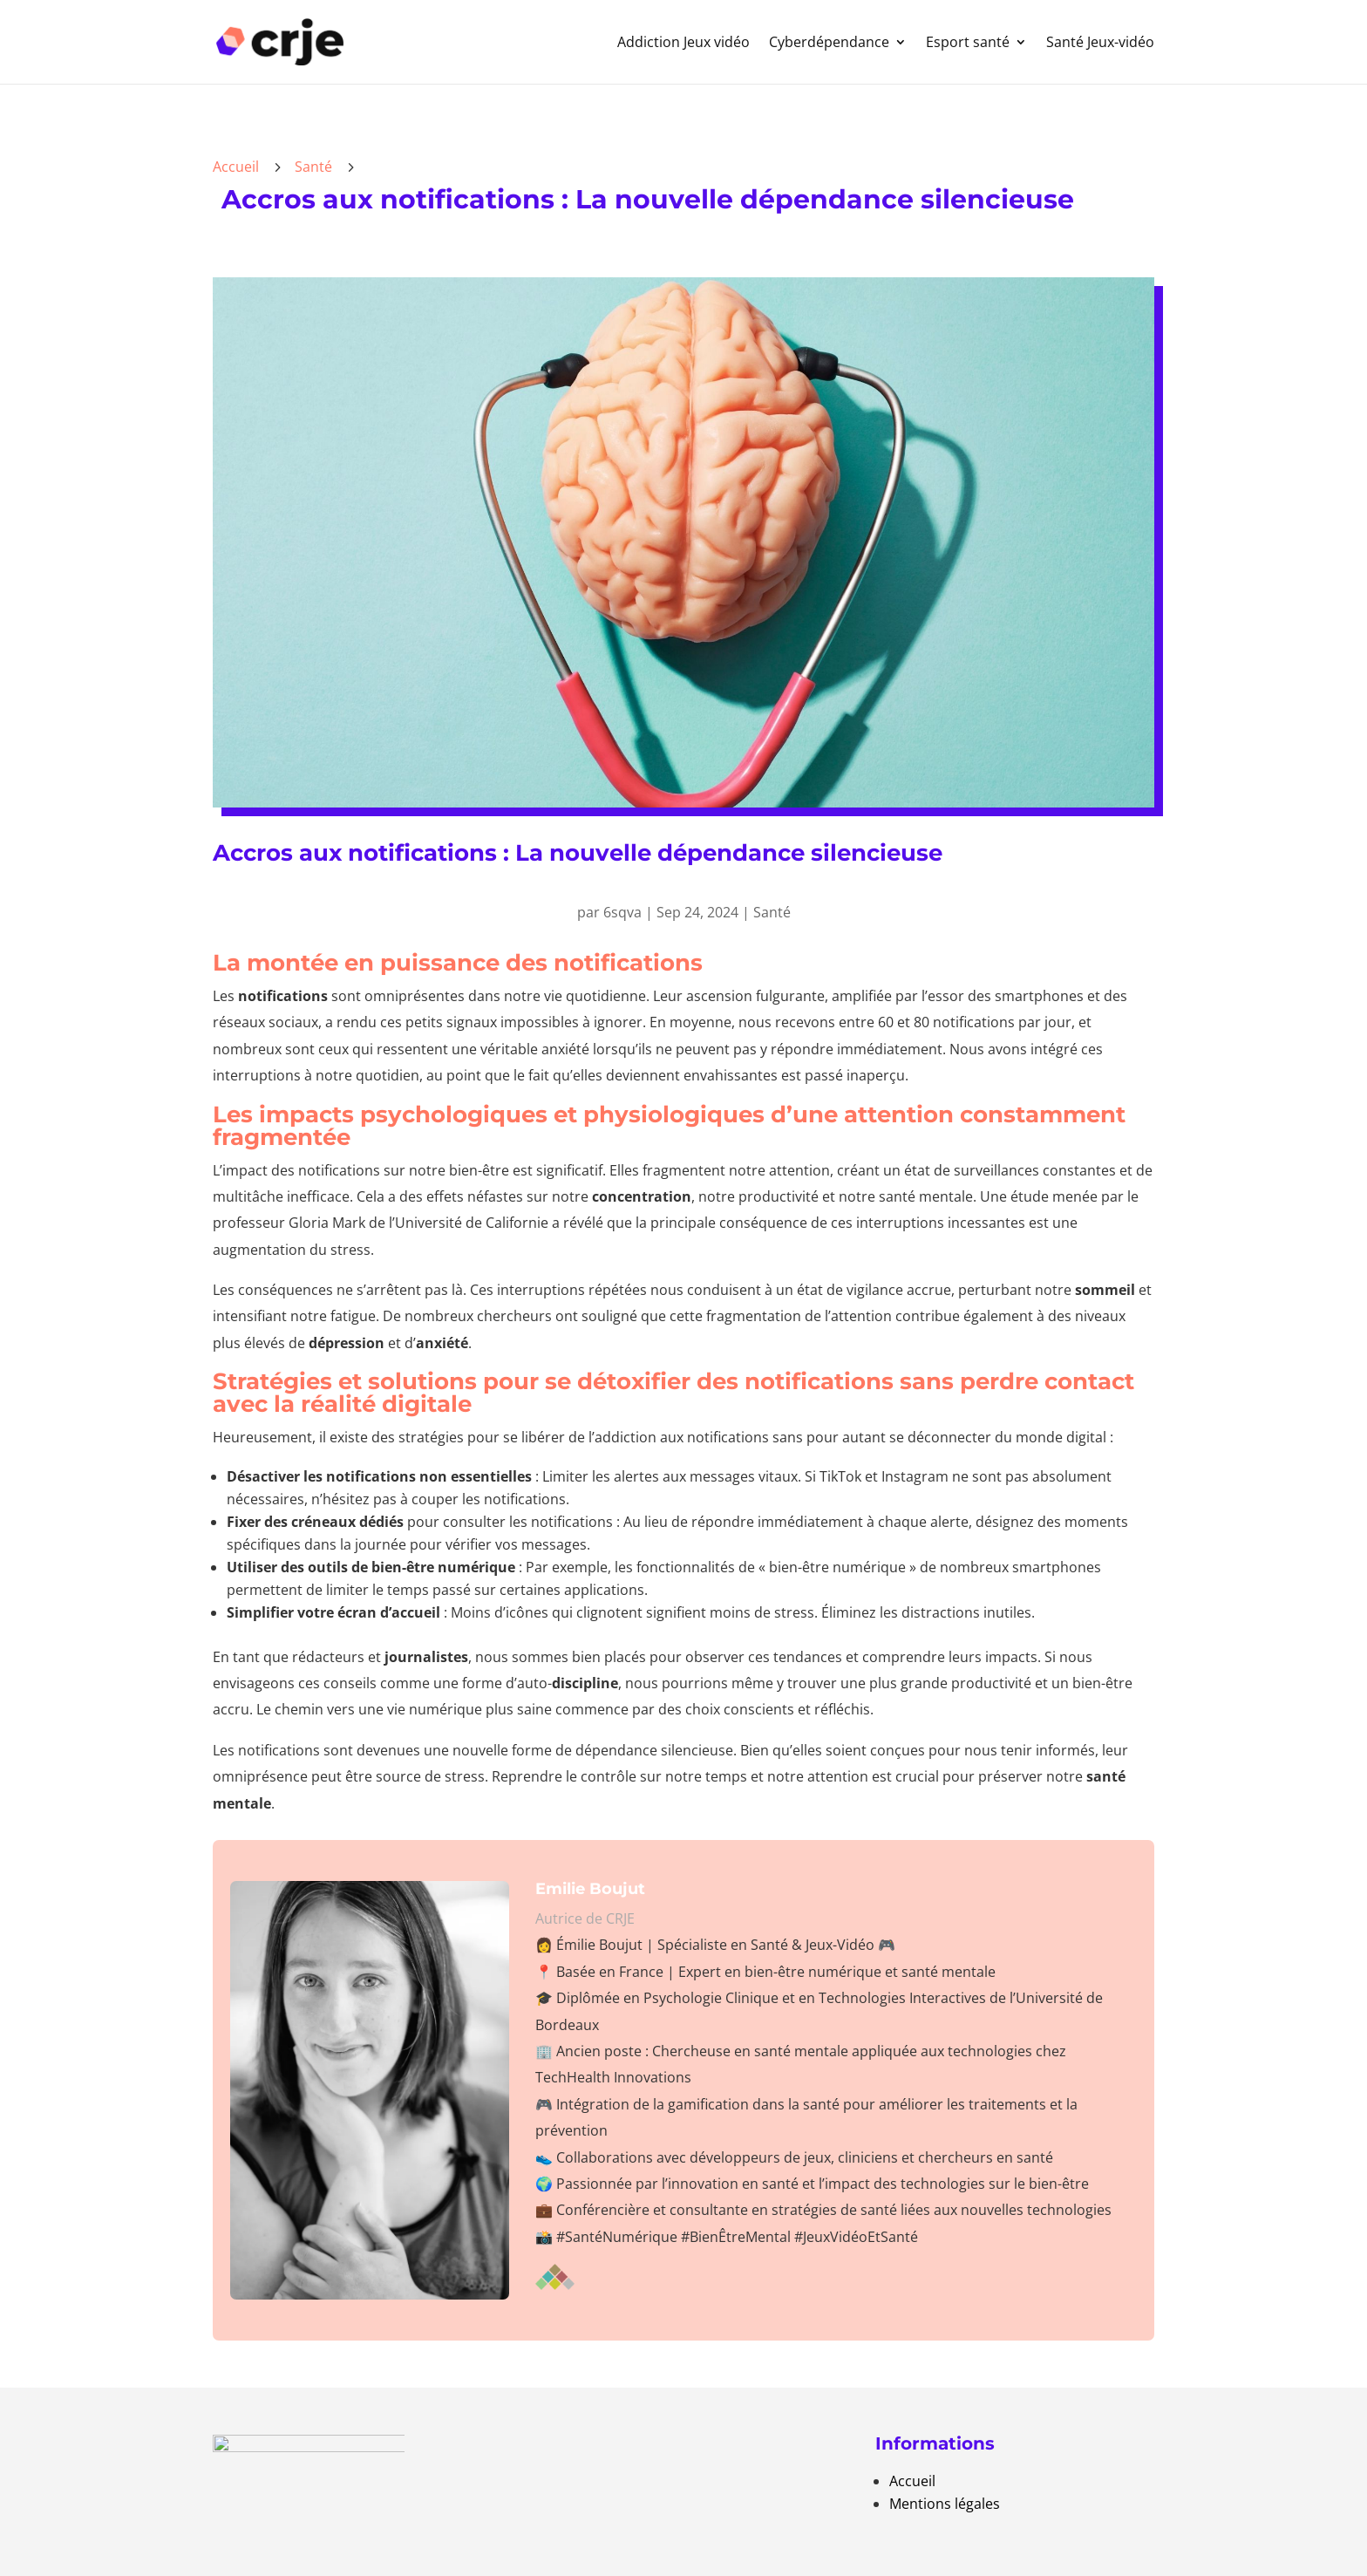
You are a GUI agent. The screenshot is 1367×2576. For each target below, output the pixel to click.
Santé (313, 166)
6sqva (622, 912)
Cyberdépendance (829, 41)
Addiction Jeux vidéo (683, 41)
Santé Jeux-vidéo (1100, 41)
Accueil (912, 2481)
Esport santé (968, 41)
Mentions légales (944, 2503)
